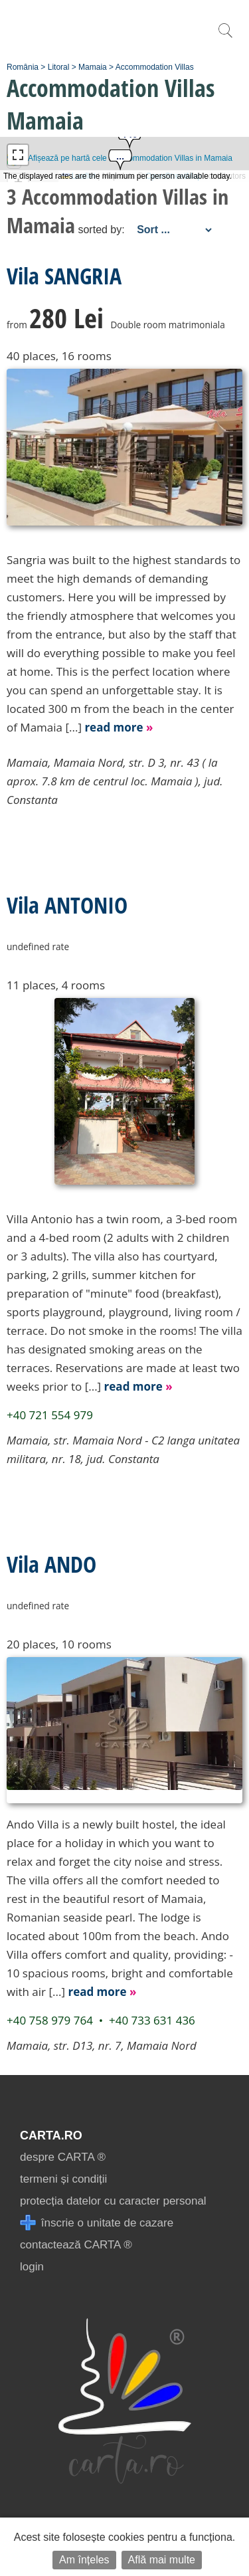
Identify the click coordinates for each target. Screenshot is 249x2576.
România (23, 67)
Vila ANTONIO (67, 905)
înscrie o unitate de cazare (96, 2223)
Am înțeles (84, 2559)
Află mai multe (161, 2559)
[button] (120, 161)
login (32, 2266)
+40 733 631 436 (152, 2020)
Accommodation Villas (155, 67)
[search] (225, 37)
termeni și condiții (63, 2179)
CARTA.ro (51, 2135)
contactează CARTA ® (76, 2244)
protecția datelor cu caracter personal (113, 2201)
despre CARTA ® (63, 2157)
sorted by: (101, 229)
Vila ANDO (51, 1564)
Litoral (59, 67)
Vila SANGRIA (64, 275)
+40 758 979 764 (50, 2020)
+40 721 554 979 (50, 1415)
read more (118, 727)
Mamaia (92, 67)
